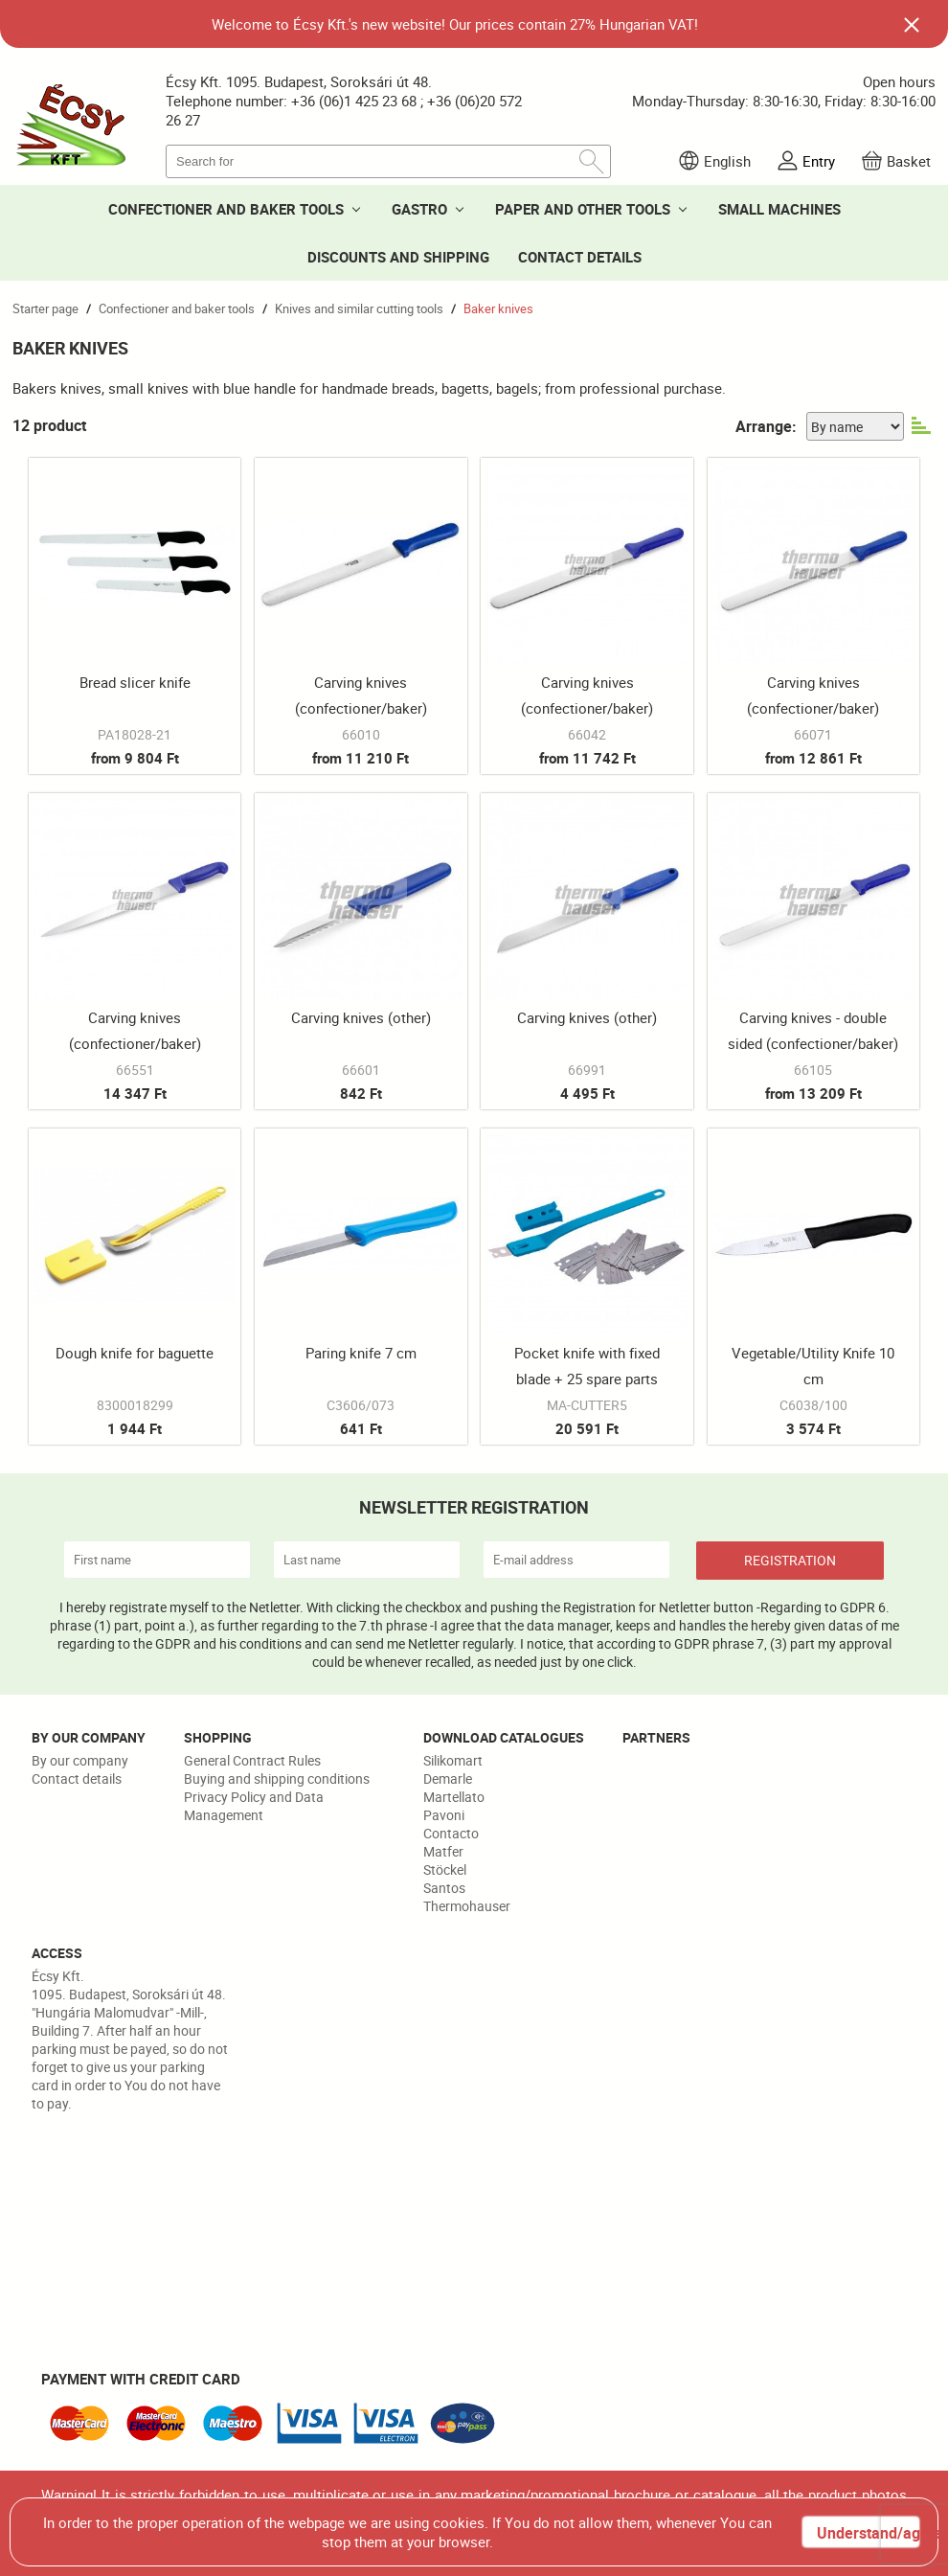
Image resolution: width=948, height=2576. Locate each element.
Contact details (77, 1778)
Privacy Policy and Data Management (254, 1806)
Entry (818, 161)
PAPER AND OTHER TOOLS (582, 208)
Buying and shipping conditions (277, 1778)
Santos (444, 1888)
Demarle (447, 1778)
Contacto (451, 1833)
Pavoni (443, 1815)
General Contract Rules (252, 1760)
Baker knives (498, 308)
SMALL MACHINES (779, 208)
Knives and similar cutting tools (359, 308)
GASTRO (419, 208)
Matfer (443, 1851)
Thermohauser (466, 1906)
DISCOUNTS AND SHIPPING (398, 256)
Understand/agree (867, 2532)
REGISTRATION (790, 1560)
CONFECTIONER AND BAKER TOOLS (226, 208)
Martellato (454, 1797)
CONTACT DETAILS (580, 256)
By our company (80, 1760)
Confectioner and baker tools (177, 308)
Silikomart (453, 1760)
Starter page (45, 308)
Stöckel (444, 1869)
